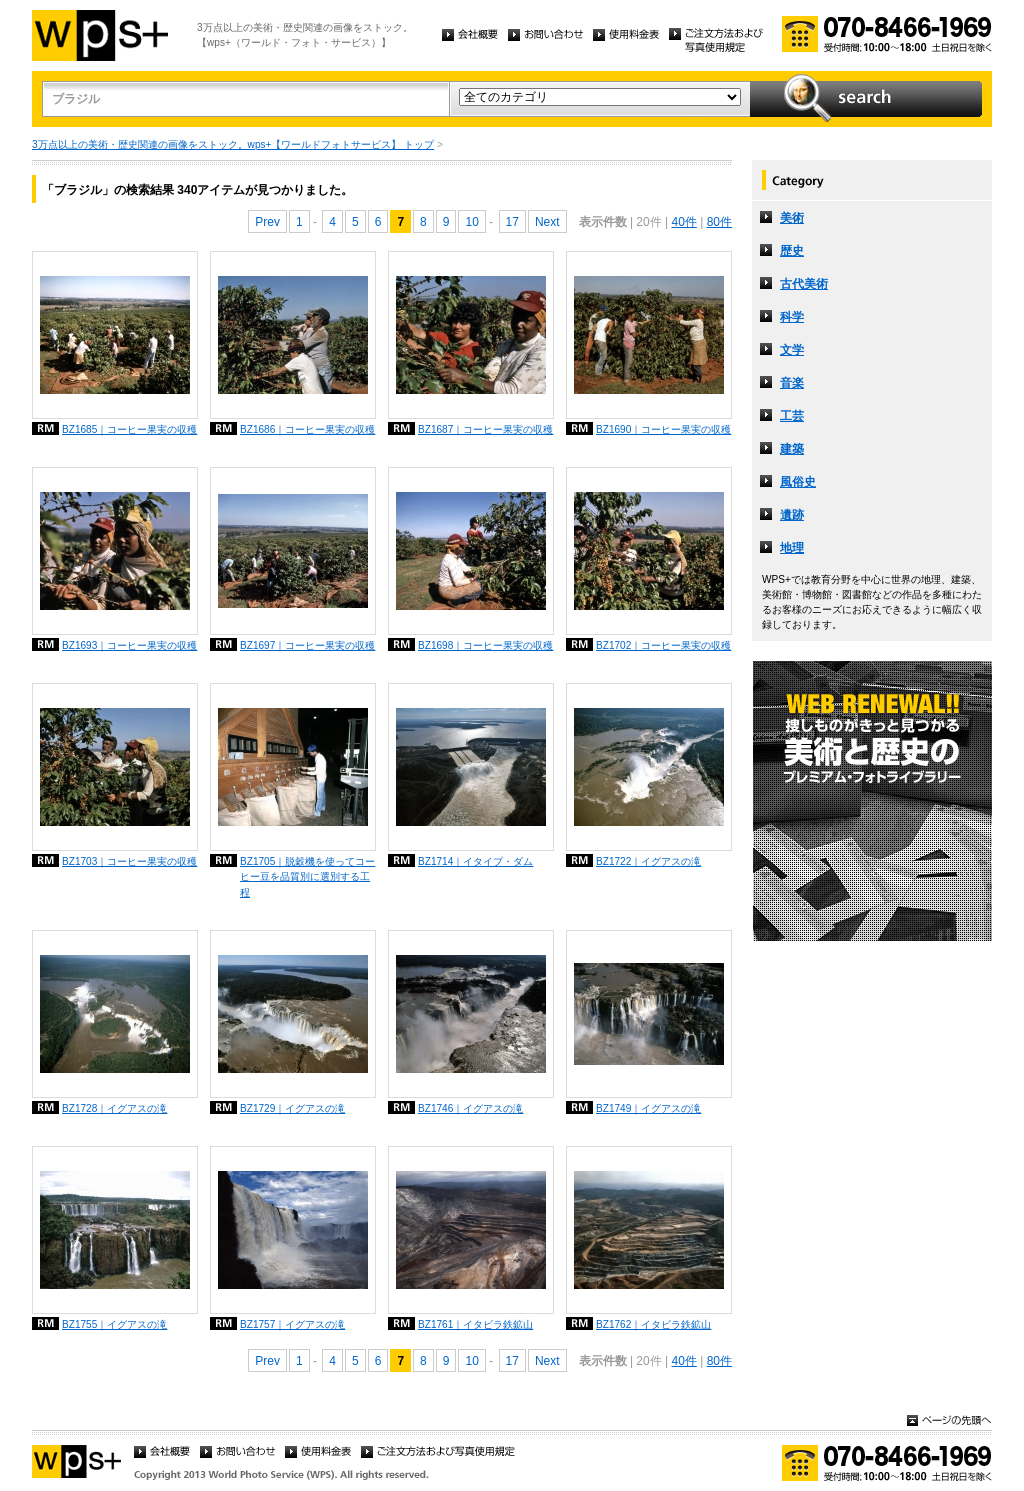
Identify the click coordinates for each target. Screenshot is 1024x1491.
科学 (792, 317)
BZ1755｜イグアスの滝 (114, 1324)
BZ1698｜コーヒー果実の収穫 (485, 645)
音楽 (792, 383)
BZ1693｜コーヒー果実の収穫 (129, 645)
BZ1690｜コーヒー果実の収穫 (663, 429)
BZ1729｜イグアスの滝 (292, 1108)
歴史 (792, 251)
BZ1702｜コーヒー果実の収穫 (663, 645)
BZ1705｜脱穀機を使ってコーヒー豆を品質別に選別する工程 (307, 876)
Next (547, 222)
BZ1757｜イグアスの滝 (292, 1324)
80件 (719, 222)
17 (512, 222)
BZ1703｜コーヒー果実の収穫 (129, 861)
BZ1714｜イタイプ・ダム (475, 861)
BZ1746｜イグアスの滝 (470, 1108)
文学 (792, 350)
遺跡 (792, 515)
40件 (683, 222)
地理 (792, 548)
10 (471, 222)
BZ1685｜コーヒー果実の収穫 (129, 429)
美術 (792, 218)
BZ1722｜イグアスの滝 (648, 861)
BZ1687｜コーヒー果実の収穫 (485, 429)
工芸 (792, 416)
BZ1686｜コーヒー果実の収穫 (307, 429)
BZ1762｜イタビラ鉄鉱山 (653, 1324)
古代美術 (804, 284)
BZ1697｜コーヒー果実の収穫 (307, 645)
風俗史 (798, 482)
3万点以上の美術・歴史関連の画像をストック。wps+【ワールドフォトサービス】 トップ (233, 144)
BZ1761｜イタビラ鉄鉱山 (475, 1324)
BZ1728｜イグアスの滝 (114, 1108)
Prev (267, 222)
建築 (792, 449)
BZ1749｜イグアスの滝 (648, 1108)
